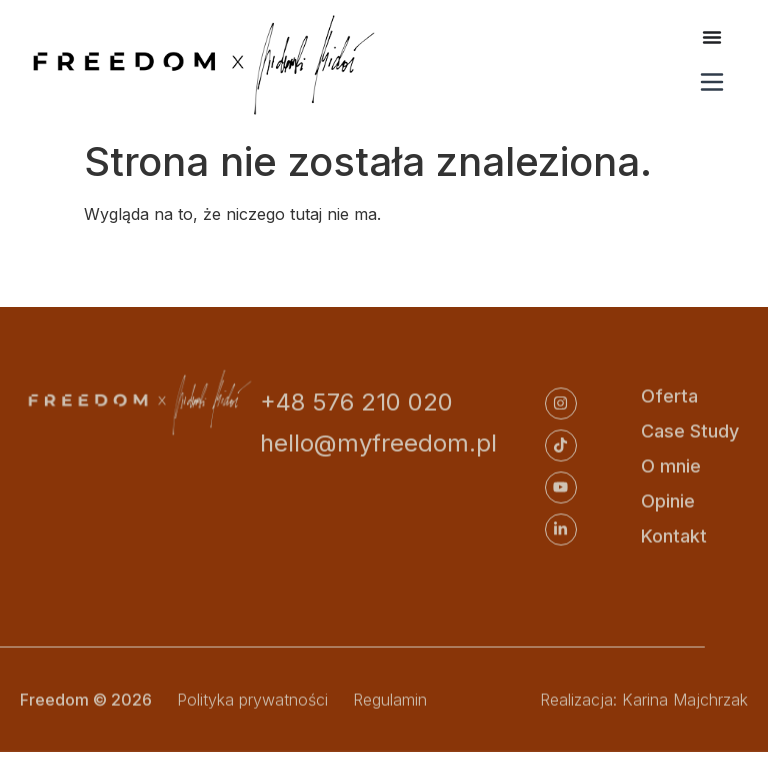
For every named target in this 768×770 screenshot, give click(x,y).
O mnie (671, 468)
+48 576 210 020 (356, 403)
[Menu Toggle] (712, 37)
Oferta (669, 398)
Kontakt (674, 538)
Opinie (668, 503)
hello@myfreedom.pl (378, 444)
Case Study (690, 433)
